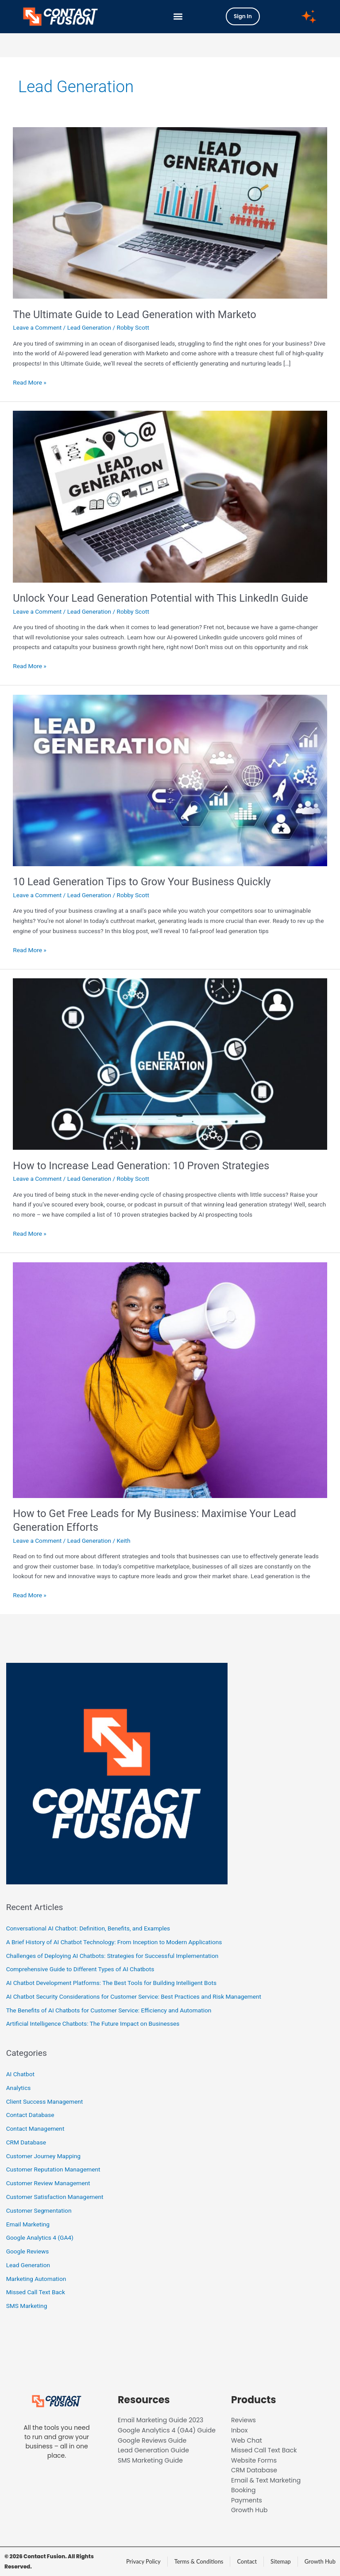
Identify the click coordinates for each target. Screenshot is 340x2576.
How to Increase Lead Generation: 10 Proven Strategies (141, 1166)
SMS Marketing (26, 2305)
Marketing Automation (36, 2278)
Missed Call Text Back (35, 2292)
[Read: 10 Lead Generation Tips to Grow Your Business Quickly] (170, 779)
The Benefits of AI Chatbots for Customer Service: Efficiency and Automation (109, 2010)
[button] (178, 16)
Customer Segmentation (39, 2210)
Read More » (29, 381)
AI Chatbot (20, 2074)
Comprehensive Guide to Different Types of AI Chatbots (80, 1969)
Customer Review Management (48, 2183)
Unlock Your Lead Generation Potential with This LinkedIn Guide (160, 598)
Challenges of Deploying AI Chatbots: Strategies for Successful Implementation (112, 1955)
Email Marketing (28, 2224)
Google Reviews (27, 2251)
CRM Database (26, 2142)
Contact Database (30, 2114)
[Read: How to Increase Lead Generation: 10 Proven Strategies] (170, 1063)
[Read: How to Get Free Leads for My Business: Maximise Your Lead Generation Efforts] (170, 1379)
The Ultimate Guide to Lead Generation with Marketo (134, 314)
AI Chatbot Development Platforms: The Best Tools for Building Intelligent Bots (111, 1982)
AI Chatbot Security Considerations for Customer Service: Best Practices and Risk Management (133, 1996)
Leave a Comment (37, 327)
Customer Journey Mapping (43, 2156)
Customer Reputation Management (53, 2169)
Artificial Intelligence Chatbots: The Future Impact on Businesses (93, 2023)
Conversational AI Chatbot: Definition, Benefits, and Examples (88, 1928)
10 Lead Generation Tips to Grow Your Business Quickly (141, 882)
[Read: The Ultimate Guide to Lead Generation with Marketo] (170, 212)
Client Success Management (44, 2101)
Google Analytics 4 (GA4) (39, 2237)
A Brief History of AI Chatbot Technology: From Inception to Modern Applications (114, 1942)
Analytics (18, 2087)
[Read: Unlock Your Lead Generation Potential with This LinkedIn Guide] (170, 496)
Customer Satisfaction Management (55, 2196)
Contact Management (35, 2128)
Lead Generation (89, 327)
